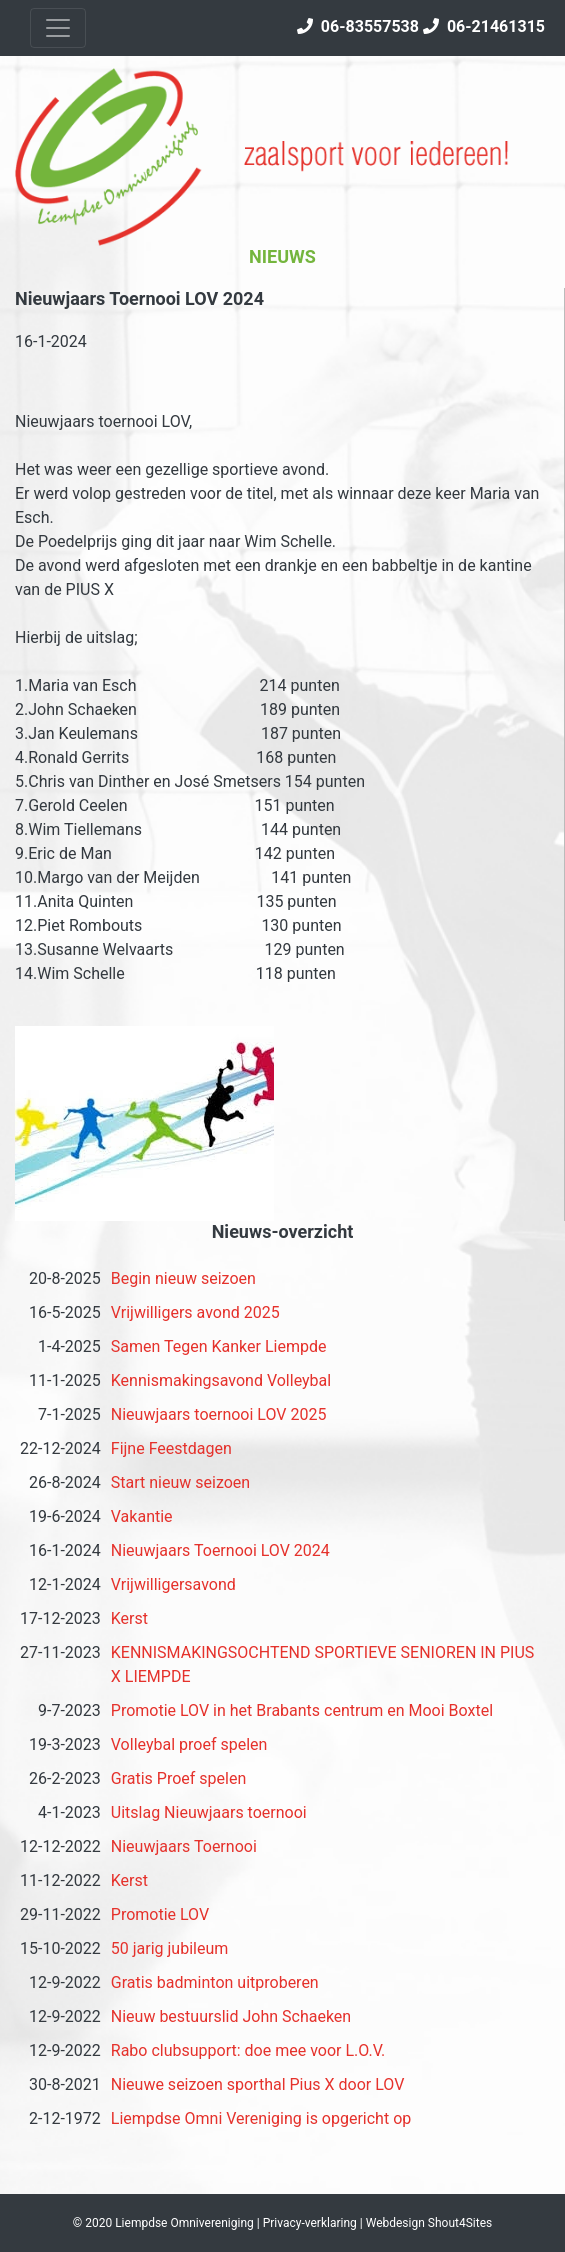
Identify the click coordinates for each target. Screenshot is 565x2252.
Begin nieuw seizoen (183, 1278)
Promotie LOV (160, 1914)
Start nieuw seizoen (180, 1482)
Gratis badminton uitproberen (215, 1982)
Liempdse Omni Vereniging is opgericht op (261, 2118)
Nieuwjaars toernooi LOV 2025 (219, 1414)
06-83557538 (358, 26)
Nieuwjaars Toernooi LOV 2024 (220, 1550)
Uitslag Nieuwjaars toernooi (209, 1812)
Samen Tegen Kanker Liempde (219, 1346)
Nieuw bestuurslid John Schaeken (231, 2016)
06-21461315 (484, 26)
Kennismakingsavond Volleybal (221, 1380)
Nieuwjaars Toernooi (184, 1846)
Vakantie (142, 1516)
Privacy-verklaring (310, 2223)
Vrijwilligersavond (173, 1584)
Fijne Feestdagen (171, 1448)
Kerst (129, 1618)
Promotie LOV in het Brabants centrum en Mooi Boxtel (302, 1710)
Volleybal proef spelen (189, 1744)
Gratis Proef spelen (179, 1778)
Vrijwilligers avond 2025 (195, 1312)
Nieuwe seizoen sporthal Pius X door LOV (258, 2084)
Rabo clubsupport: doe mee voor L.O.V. (248, 2050)
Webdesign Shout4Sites (429, 2223)
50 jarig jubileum (170, 1948)
